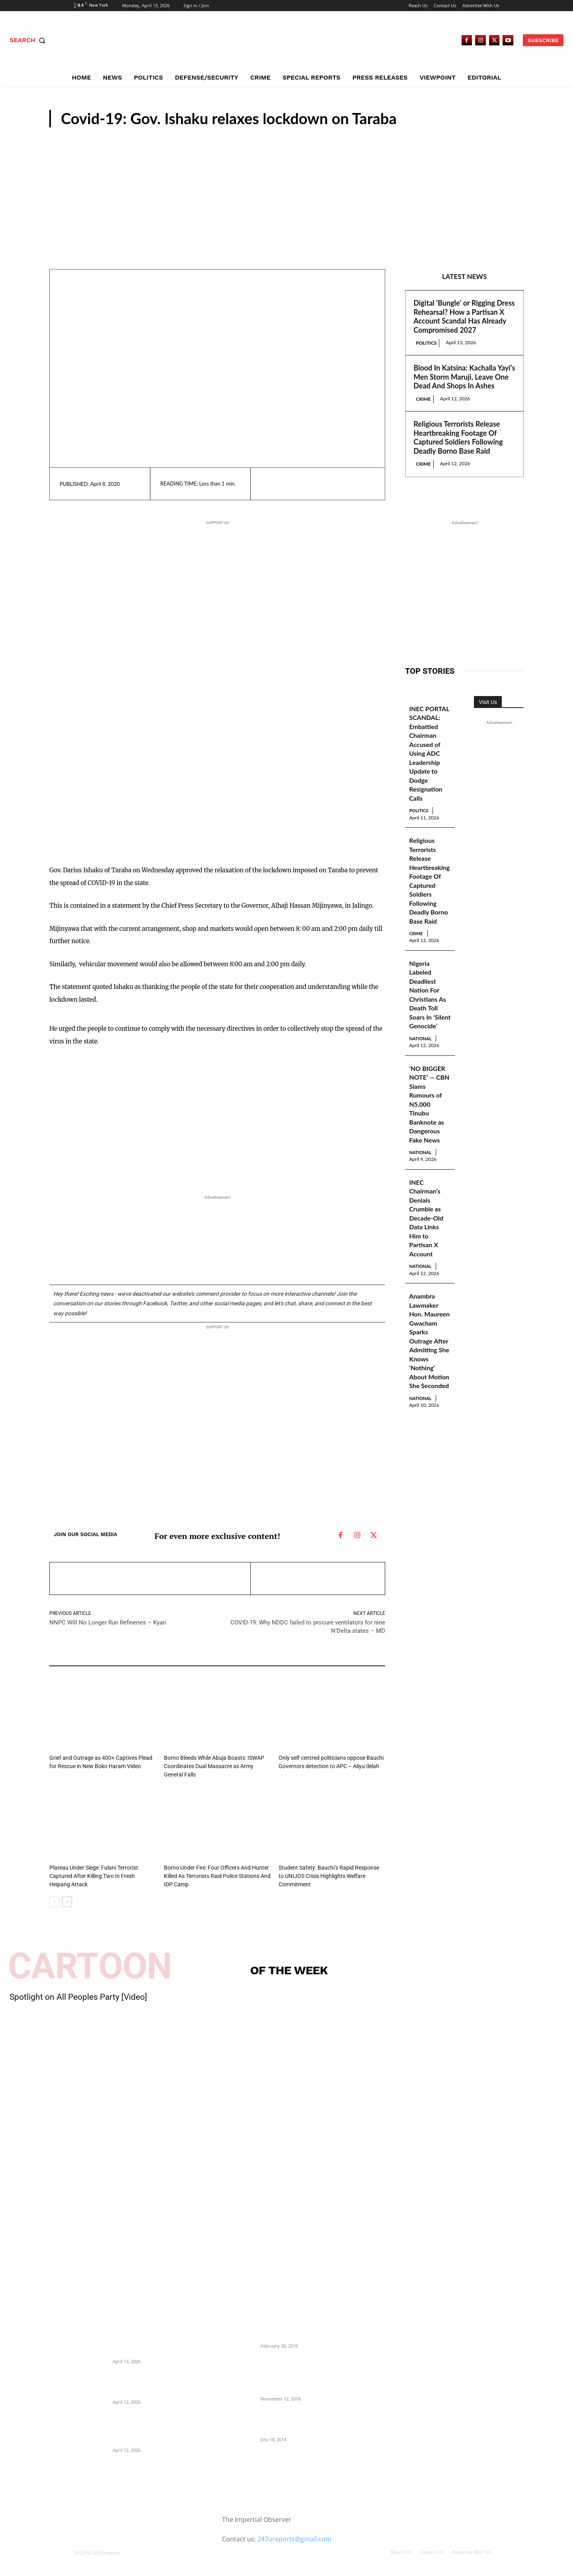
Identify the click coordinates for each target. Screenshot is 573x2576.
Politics (426, 343)
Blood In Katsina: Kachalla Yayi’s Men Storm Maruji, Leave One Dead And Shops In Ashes (464, 376)
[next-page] (67, 1899)
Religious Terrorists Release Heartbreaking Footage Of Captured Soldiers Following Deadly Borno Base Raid (458, 437)
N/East (502, 120)
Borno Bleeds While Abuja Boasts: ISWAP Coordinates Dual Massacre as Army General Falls (214, 1765)
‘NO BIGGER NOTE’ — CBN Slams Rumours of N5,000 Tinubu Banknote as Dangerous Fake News (429, 1135)
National (423, 1069)
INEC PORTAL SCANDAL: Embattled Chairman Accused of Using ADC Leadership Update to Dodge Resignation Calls (427, 757)
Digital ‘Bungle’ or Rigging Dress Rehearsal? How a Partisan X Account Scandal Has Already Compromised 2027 (464, 316)
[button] (29, 40)
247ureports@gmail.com (294, 2536)
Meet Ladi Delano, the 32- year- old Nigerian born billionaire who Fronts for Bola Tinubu (300, 2419)
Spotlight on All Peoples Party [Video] (78, 1994)
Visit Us (488, 702)
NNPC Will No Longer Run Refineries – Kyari (107, 1622)
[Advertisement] (286, 187)
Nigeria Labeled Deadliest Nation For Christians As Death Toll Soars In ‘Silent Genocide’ (429, 1020)
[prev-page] (54, 1899)
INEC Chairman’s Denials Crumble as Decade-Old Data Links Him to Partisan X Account (428, 1251)
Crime (423, 399)
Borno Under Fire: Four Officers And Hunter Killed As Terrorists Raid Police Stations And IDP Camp (213, 1874)
